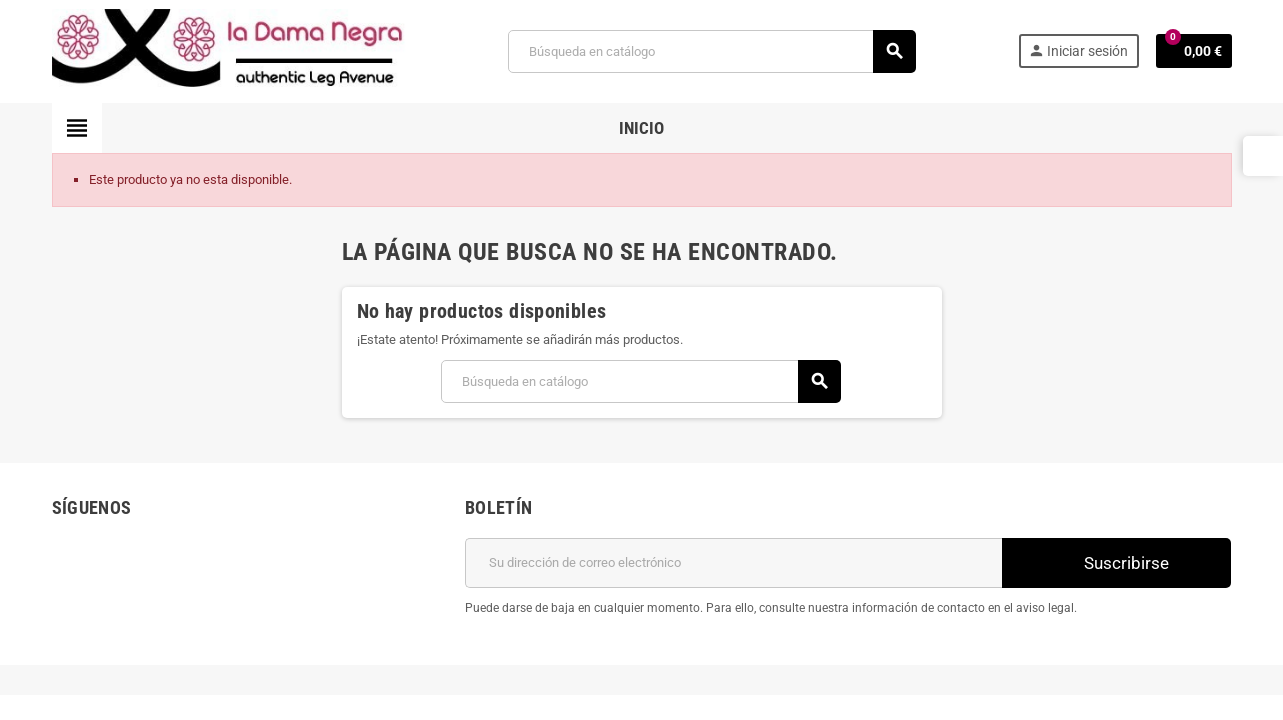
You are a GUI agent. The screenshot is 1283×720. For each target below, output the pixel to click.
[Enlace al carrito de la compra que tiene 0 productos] (1194, 51)
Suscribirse (1116, 562)
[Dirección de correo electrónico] (733, 563)
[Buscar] (711, 51)
